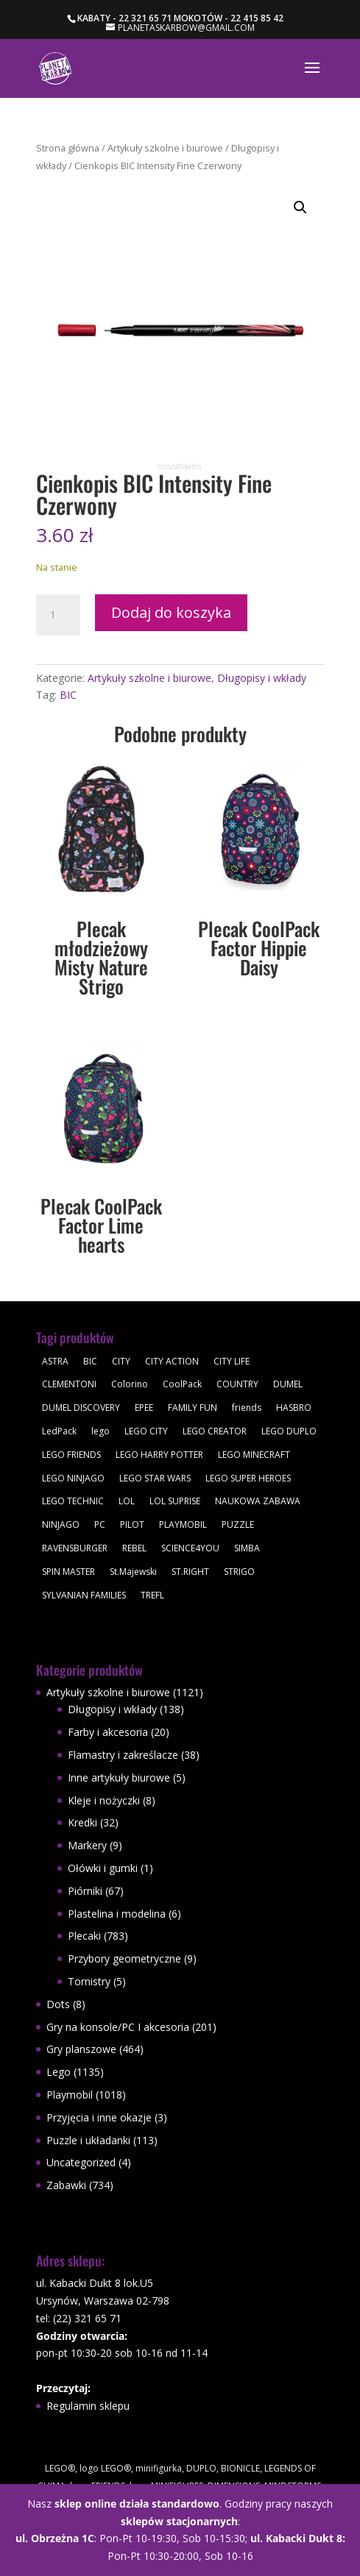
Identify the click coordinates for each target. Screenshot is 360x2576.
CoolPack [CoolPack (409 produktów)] (182, 1384)
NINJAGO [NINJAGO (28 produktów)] (61, 1524)
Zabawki (66, 2185)
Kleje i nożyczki (104, 1800)
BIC (68, 695)
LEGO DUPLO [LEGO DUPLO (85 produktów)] (289, 1431)
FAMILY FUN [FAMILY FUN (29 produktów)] (192, 1407)
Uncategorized (81, 2162)
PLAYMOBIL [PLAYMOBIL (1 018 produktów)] (183, 1524)
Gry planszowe (81, 2049)
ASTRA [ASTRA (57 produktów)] (55, 1361)
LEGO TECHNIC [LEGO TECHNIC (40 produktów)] (73, 1501)
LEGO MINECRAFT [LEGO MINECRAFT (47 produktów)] (254, 1454)
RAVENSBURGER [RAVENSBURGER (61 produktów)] (74, 1548)
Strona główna (67, 147)
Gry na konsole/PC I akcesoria (117, 2027)
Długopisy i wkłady (261, 678)
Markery (87, 1845)
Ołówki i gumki (103, 1868)
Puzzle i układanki (88, 2140)
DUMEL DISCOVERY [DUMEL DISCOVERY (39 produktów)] (81, 1407)
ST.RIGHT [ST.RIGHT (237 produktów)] (190, 1571)
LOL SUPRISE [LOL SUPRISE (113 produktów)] (174, 1501)
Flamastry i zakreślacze (123, 1755)
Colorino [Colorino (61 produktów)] (129, 1384)
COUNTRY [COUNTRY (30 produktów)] (237, 1384)
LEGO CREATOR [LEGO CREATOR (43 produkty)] (215, 1431)
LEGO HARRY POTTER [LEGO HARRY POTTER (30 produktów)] (159, 1454)
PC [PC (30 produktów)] (99, 1524)
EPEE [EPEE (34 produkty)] (144, 1407)
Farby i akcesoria (108, 1732)
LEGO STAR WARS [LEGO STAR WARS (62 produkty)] (155, 1478)
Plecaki (84, 1936)
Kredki (82, 1822)
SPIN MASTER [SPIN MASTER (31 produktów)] (68, 1571)
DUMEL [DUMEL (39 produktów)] (288, 1384)
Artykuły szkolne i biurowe (165, 147)
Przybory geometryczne (124, 1958)
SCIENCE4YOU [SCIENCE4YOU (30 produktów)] (190, 1548)
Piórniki (85, 1891)
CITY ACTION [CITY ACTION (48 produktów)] (172, 1361)
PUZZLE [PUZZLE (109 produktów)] (238, 1524)
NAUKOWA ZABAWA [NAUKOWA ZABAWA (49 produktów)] (257, 1501)
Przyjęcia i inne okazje (99, 2117)
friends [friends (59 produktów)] (246, 1407)
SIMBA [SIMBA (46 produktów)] (247, 1548)
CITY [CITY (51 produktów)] (121, 1361)
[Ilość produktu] (58, 615)
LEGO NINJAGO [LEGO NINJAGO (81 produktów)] (73, 1478)
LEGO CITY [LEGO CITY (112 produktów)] (146, 1431)
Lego (58, 2072)
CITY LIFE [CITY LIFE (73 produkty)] (231, 1361)
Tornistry (89, 1981)
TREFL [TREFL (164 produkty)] (152, 1595)
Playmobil (69, 2095)
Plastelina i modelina (117, 1914)
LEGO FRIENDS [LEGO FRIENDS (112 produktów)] (71, 1454)
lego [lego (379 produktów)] (100, 1431)
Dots (58, 2004)
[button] (300, 207)
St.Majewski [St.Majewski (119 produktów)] (133, 1571)
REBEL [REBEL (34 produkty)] (134, 1548)
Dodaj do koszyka (171, 612)
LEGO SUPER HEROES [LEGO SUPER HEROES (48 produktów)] (248, 1478)
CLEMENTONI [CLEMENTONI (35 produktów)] (69, 1384)
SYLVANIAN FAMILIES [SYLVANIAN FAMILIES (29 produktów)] (84, 1595)
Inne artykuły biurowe (119, 1778)
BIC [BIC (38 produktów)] (90, 1361)
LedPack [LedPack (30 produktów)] (59, 1431)
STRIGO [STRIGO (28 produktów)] (239, 1571)
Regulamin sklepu (88, 2406)
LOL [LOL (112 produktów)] (127, 1501)
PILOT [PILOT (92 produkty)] (132, 1524)
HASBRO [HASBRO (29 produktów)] (293, 1407)
